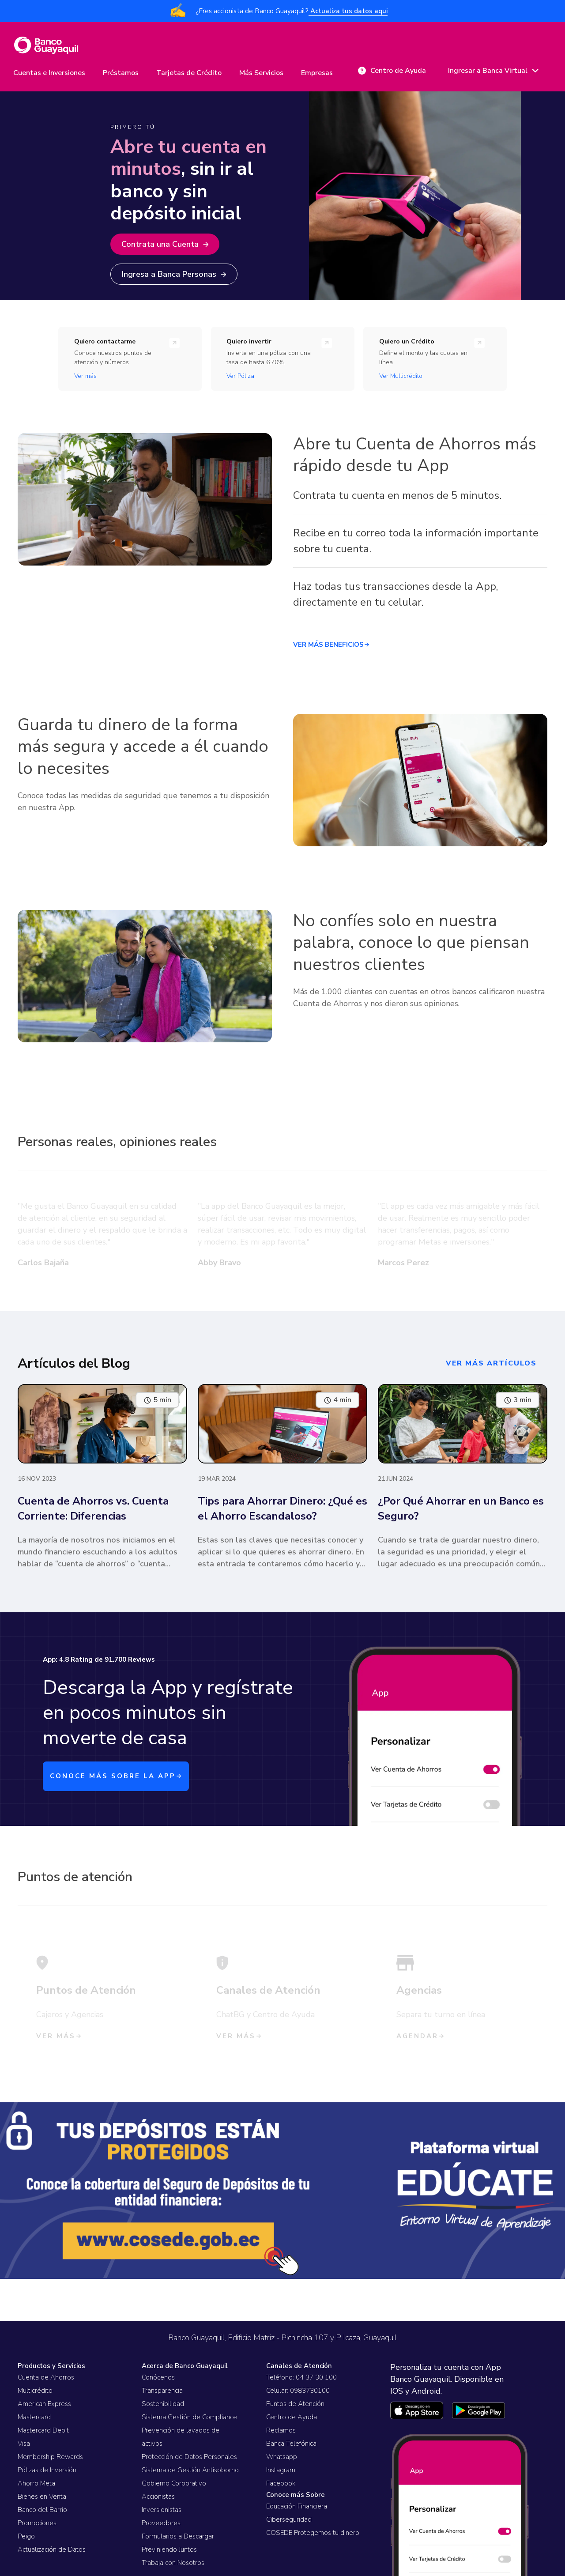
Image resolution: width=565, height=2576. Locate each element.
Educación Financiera (296, 2506)
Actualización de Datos (52, 2549)
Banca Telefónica (291, 2443)
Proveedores (161, 2523)
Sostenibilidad (163, 2403)
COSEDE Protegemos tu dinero (312, 2532)
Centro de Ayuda (291, 2417)
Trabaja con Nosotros (173, 2562)
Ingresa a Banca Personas (174, 274)
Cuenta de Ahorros (46, 2377)
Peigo (26, 2536)
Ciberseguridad (289, 2519)
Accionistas (158, 2496)
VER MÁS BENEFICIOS (331, 644)
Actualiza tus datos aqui (348, 11)
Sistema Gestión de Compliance (189, 2417)
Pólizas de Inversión (47, 2470)
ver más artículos (491, 1363)
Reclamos (281, 2430)
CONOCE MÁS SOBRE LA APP (116, 1776)
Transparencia (162, 2390)
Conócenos (158, 2377)
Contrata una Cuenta (164, 244)
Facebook (280, 2483)
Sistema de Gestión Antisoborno (190, 2470)
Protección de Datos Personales (189, 2456)
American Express (44, 2403)
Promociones (37, 2523)
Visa (24, 2443)
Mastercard (34, 2417)
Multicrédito (35, 2390)
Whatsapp (281, 2456)
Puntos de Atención (295, 2403)
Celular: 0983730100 (298, 2390)
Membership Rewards (50, 2456)
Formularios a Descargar (178, 2536)
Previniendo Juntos (169, 2549)
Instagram (280, 2470)
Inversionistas (161, 2509)
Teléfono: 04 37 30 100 (301, 2377)
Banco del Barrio (42, 2509)
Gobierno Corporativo (174, 2483)
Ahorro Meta (36, 2483)
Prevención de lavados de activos (180, 2437)
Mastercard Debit (43, 2430)
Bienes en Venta (42, 2496)
